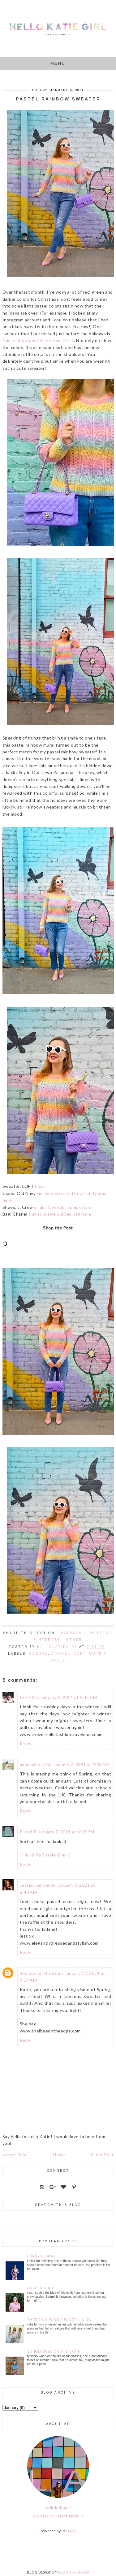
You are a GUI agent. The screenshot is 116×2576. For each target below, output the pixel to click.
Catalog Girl (40, 2288)
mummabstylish (36, 1764)
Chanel (61, 1653)
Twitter (98, 1633)
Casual (38, 1653)
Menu (58, 63)
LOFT (80, 1653)
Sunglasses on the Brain (54, 2351)
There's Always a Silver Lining (59, 2319)
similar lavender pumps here (63, 1207)
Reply (26, 1743)
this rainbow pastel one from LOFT (38, 340)
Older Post (102, 2154)
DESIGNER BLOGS (73, 2572)
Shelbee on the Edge (41, 1973)
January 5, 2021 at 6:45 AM (69, 1697)
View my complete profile (58, 2516)
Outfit (97, 1653)
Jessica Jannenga (38, 1885)
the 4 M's (29, 1697)
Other (74, 1639)
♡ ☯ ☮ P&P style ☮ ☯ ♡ (46, 1854)
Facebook (70, 1633)
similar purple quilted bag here (59, 1214)
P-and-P (28, 1831)
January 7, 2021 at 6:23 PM (66, 1831)
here (40, 1186)
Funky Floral (41, 2256)
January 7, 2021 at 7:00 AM (82, 1764)
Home (59, 2154)
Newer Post (14, 2154)
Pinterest (47, 1639)
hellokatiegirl (58, 2507)
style (58, 1660)
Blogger (68, 2531)
